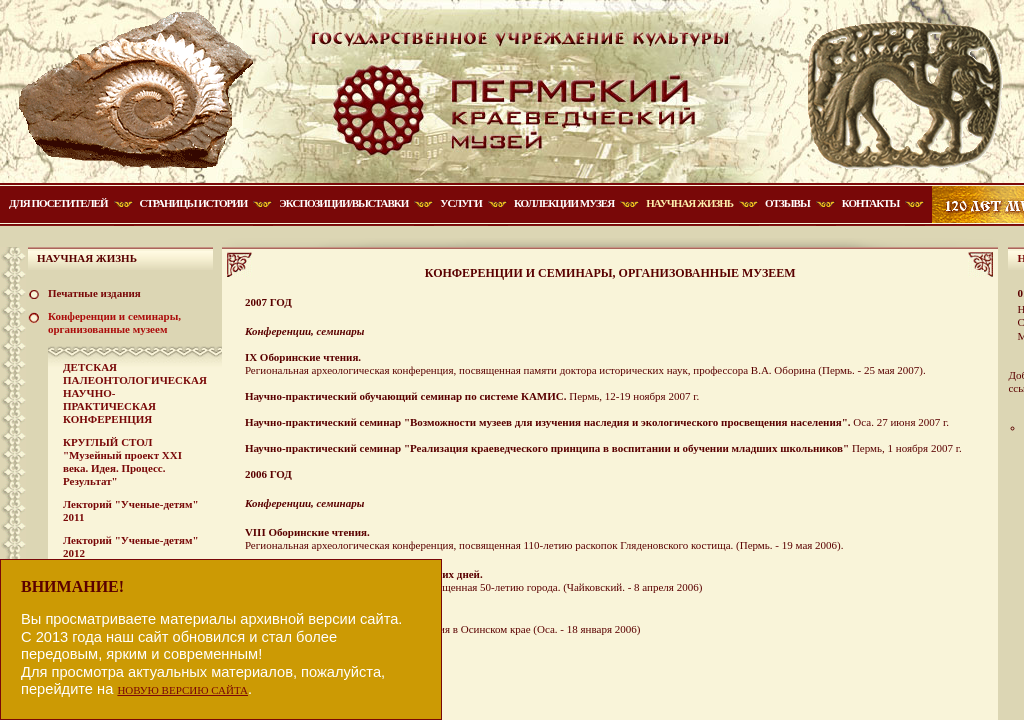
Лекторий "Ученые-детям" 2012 (131, 546)
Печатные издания (94, 293)
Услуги (461, 203)
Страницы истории (194, 203)
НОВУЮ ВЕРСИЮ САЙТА (182, 690)
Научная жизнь (689, 203)
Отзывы (787, 203)
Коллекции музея (564, 203)
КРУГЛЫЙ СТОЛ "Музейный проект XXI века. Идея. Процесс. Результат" (122, 461)
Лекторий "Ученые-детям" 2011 (131, 510)
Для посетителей (58, 203)
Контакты (871, 203)
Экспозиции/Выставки (343, 203)
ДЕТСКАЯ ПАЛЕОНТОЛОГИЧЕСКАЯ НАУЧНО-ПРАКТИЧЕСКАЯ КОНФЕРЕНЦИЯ (135, 393)
